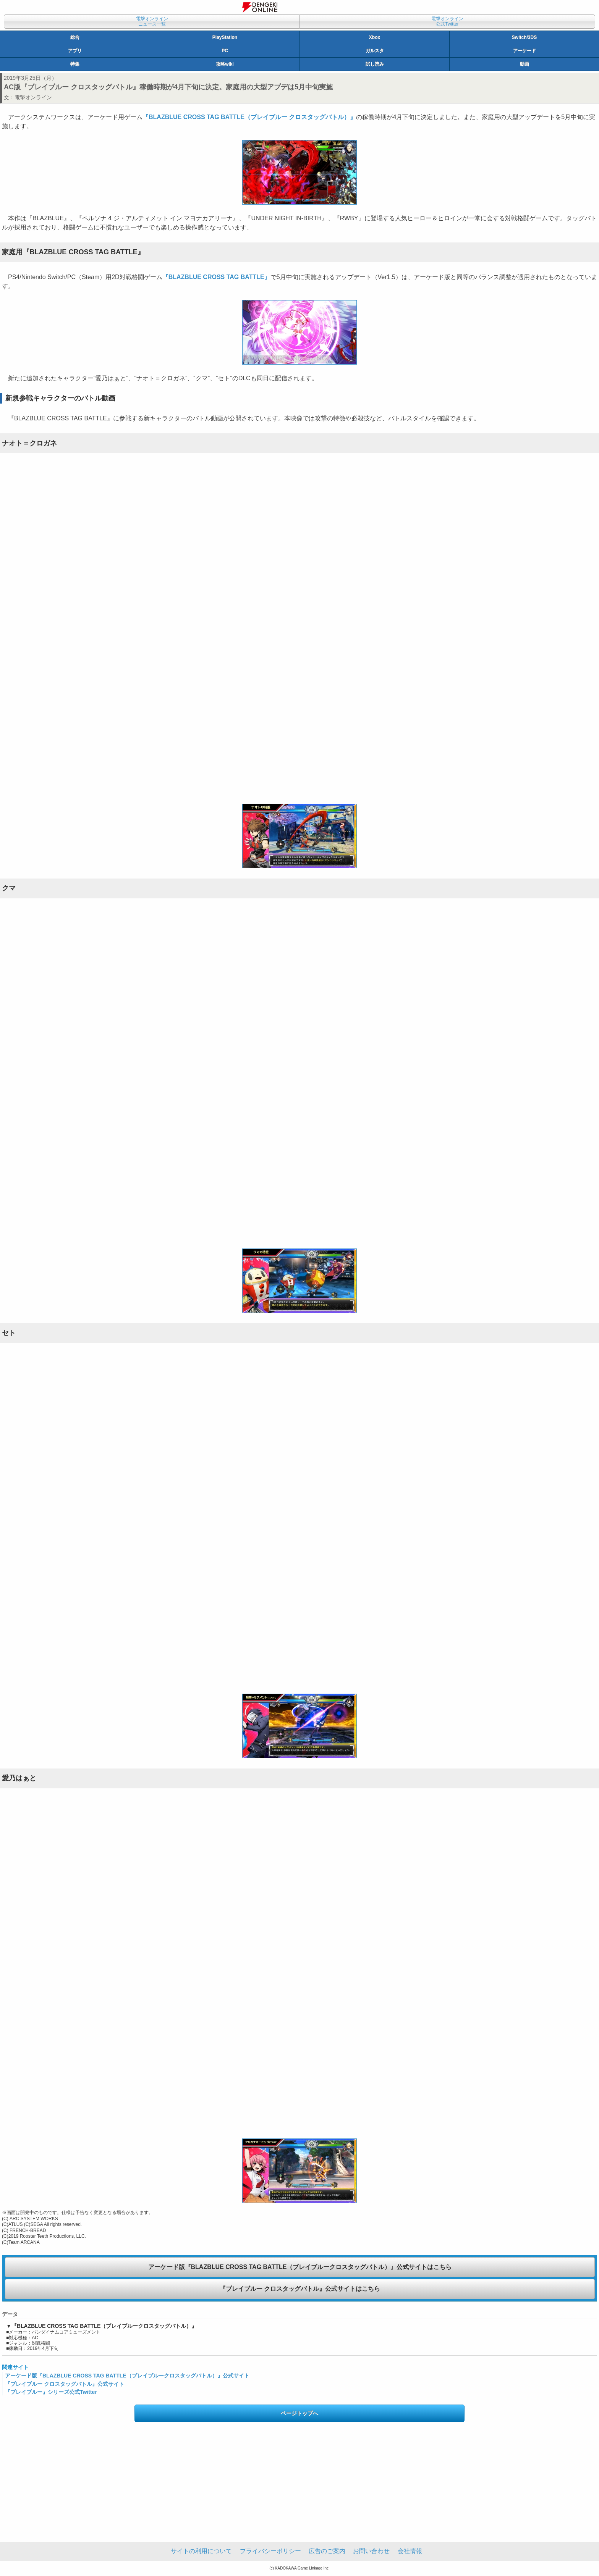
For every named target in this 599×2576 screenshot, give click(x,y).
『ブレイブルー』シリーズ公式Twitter (51, 2392)
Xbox (374, 37)
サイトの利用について (201, 2551)
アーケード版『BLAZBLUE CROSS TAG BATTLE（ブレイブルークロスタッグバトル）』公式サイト (127, 2376)
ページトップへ (299, 2413)
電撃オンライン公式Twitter (447, 21)
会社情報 (410, 2551)
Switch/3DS (524, 37)
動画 (524, 64)
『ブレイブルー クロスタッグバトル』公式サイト (64, 2384)
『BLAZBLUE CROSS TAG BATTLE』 (216, 277)
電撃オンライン (33, 97)
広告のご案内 (327, 2551)
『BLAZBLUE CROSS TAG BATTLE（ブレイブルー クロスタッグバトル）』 (249, 117)
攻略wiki (225, 64)
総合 (74, 37)
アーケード (524, 50)
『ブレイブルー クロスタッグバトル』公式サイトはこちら (300, 2288)
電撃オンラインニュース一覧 (152, 21)
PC (225, 50)
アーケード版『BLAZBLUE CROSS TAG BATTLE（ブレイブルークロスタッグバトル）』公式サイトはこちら (300, 2267)
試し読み (375, 64)
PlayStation (224, 37)
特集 (74, 64)
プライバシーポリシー (270, 2551)
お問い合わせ (371, 2551)
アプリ (75, 50)
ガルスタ (375, 50)
